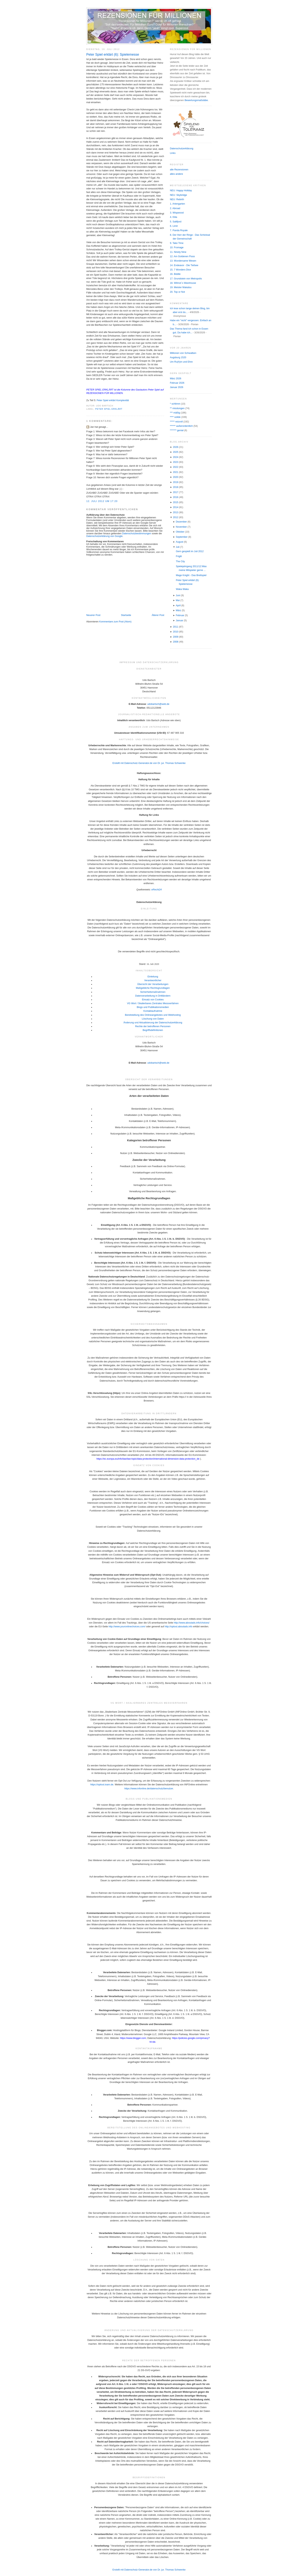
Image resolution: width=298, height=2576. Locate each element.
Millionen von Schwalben (183, 353)
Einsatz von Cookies (153, 999)
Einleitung (152, 976)
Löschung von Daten (153, 1018)
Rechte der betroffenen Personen (152, 1026)
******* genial (177, 430)
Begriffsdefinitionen (153, 1030)
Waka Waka (182, 589)
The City (180, 561)
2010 (175, 631)
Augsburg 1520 (178, 357)
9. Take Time (176, 243)
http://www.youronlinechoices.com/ (127, 1626)
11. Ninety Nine (178, 252)
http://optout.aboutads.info (179, 1626)
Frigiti (179, 556)
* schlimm (175, 403)
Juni (178, 595)
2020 (175, 477)
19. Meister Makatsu (181, 287)
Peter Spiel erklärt (108, 409)
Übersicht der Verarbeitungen (152, 984)
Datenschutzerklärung (181, 148)
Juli (177, 547)
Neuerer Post (93, 615)
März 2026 (175, 378)
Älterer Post (158, 615)
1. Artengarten (177, 203)
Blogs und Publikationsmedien (153, 1007)
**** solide (175, 417)
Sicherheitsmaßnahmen (152, 992)
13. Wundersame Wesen (183, 260)
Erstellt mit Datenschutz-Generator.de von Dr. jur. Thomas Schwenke (149, 763)
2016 (175, 497)
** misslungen (177, 408)
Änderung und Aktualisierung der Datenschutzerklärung (152, 1022)
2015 (175, 502)
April (178, 605)
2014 (175, 507)
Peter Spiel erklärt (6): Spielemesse (112, 54)
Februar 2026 (177, 383)
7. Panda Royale (179, 230)
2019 (175, 482)
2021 (175, 472)
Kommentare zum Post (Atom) (115, 621)
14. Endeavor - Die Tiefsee (184, 265)
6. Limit (174, 226)
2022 (175, 467)
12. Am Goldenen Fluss (182, 256)
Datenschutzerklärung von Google (104, 536)
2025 (175, 452)
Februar (180, 615)
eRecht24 (156, 889)
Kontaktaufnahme (152, 1011)
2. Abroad (175, 208)
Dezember (181, 521)
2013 (175, 512)
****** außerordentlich (181, 426)
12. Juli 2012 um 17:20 (101, 501)
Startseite (126, 615)
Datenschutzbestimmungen (136, 533)
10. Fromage (177, 247)
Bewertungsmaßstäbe (196, 100)
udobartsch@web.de (158, 704)
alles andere (176, 174)
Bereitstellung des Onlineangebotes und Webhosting (153, 1015)
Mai (178, 600)
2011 (175, 626)
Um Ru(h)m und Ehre (181, 361)
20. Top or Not (177, 292)
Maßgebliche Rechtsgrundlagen (153, 988)
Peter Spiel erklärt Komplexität (113, 400)
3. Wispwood (177, 212)
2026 (175, 447)
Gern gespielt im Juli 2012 (190, 551)
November (181, 527)
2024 (175, 457)
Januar (179, 620)
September (182, 537)
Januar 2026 (176, 387)
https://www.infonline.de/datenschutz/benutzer (148, 1788)
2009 (175, 637)
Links (172, 153)
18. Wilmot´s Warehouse (183, 283)
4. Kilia (173, 217)
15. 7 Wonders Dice (180, 269)
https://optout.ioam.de (101, 1784)
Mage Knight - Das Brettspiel (191, 575)
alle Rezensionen (179, 169)
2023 (175, 462)
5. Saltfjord (175, 221)
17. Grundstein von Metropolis (186, 278)
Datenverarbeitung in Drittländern (152, 995)
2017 (175, 492)
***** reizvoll (176, 421)
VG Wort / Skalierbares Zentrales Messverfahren (153, 1003)
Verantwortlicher (152, 980)
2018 (175, 487)
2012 (175, 517)
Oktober (180, 531)
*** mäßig (175, 412)
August (179, 542)
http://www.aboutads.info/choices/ (191, 1622)
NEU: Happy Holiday (181, 190)
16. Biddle (175, 274)
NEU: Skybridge (178, 195)
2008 (175, 641)
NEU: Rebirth (177, 199)
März (178, 610)
